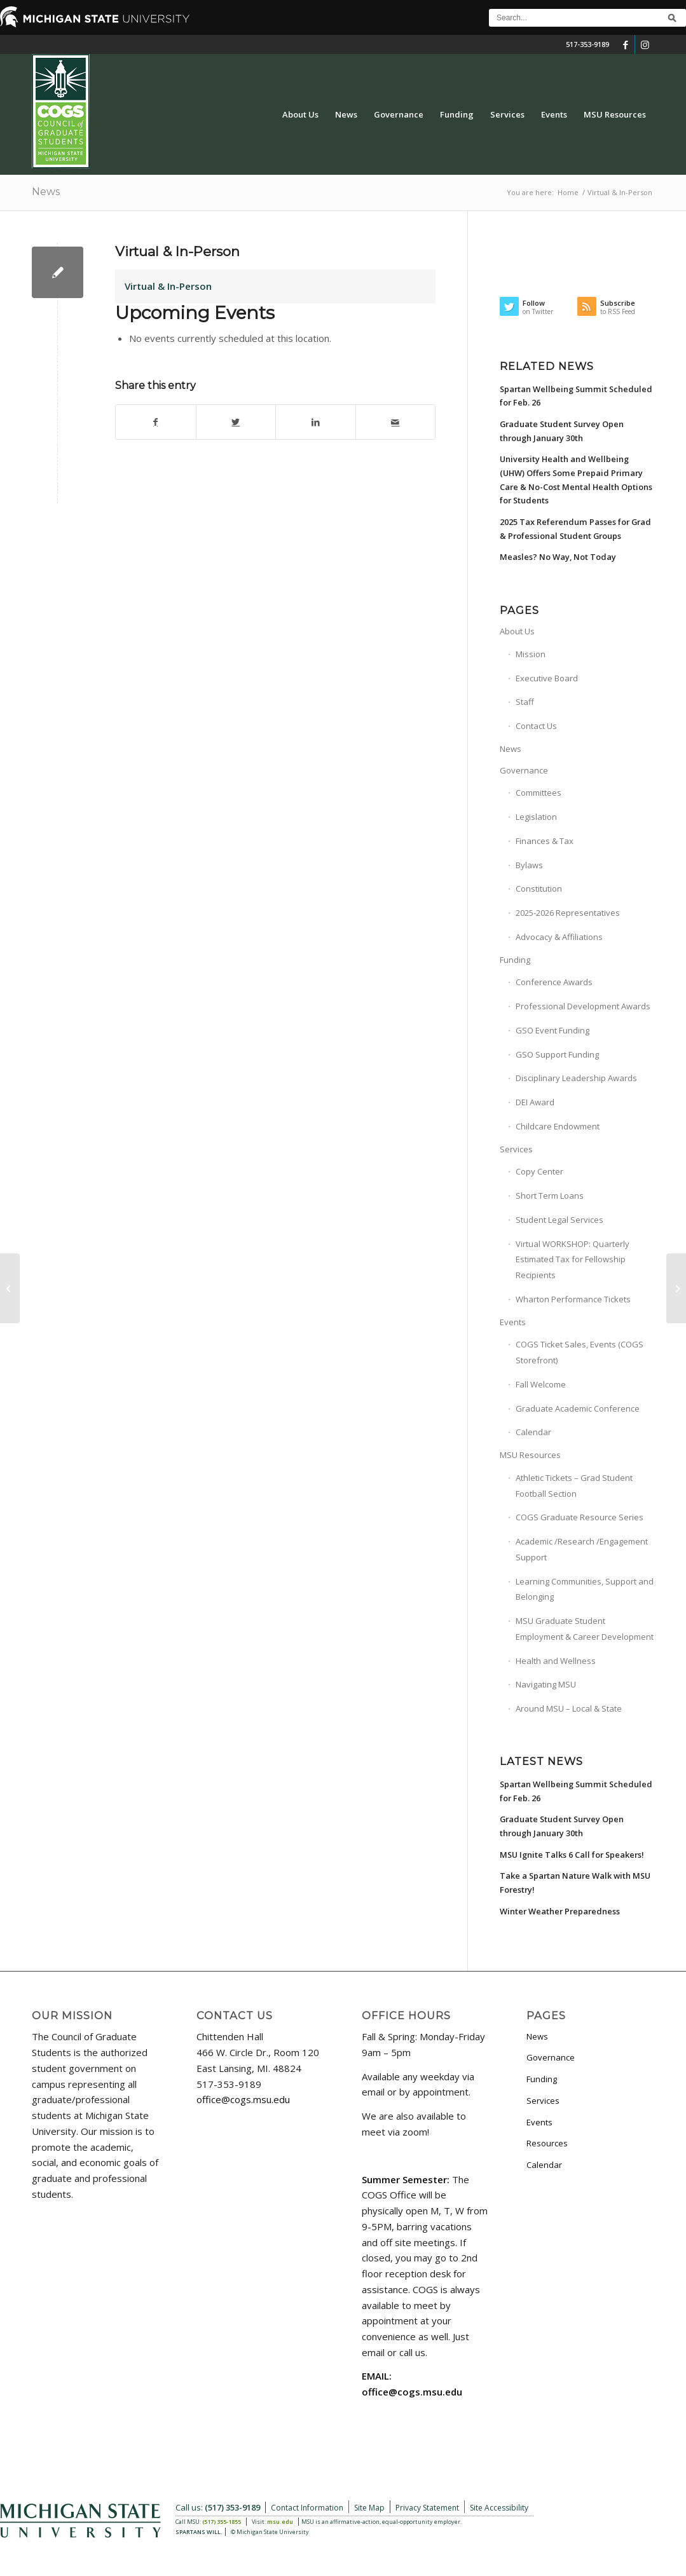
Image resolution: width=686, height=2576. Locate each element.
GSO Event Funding (552, 1030)
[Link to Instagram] (644, 44)
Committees (538, 792)
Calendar (533, 1432)
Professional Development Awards (583, 1006)
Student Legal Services (559, 1219)
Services (516, 1149)
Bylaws (529, 865)
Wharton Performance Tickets (573, 1299)
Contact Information (307, 2507)
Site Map (369, 2507)
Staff (525, 701)
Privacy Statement (427, 2507)
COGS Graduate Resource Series (579, 1517)
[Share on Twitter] (236, 422)
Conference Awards (554, 982)
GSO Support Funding (557, 1054)
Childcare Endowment (558, 1126)
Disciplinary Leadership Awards (576, 1078)
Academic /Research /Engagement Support (582, 1549)
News (46, 192)
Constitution (539, 888)
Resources (547, 2143)
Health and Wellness (556, 1660)
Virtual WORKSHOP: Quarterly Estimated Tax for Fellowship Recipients (572, 1259)
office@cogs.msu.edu (243, 2099)
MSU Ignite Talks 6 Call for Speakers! (572, 1854)
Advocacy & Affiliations (559, 937)
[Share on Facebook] (156, 422)
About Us (517, 631)
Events (513, 1322)
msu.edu (280, 2522)
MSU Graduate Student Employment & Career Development (585, 1628)
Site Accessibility (499, 2507)
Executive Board (547, 678)
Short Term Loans (550, 1195)
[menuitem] (300, 114)
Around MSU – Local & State (569, 1708)
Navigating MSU (546, 1684)
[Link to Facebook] (625, 44)
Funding (515, 959)
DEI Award (535, 1102)
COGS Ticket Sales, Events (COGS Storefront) (579, 1352)
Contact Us (536, 726)
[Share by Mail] (396, 422)
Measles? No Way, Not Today (558, 556)
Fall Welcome (541, 1384)
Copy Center (539, 1171)
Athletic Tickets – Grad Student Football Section (574, 1485)
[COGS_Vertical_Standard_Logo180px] (61, 114)
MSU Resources (530, 1455)
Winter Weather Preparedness (560, 1911)
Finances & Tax (544, 841)
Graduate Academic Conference (578, 1408)
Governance (524, 770)
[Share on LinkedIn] (315, 422)
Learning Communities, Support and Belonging (585, 1589)
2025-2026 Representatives (568, 912)
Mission (530, 654)
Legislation (536, 816)
